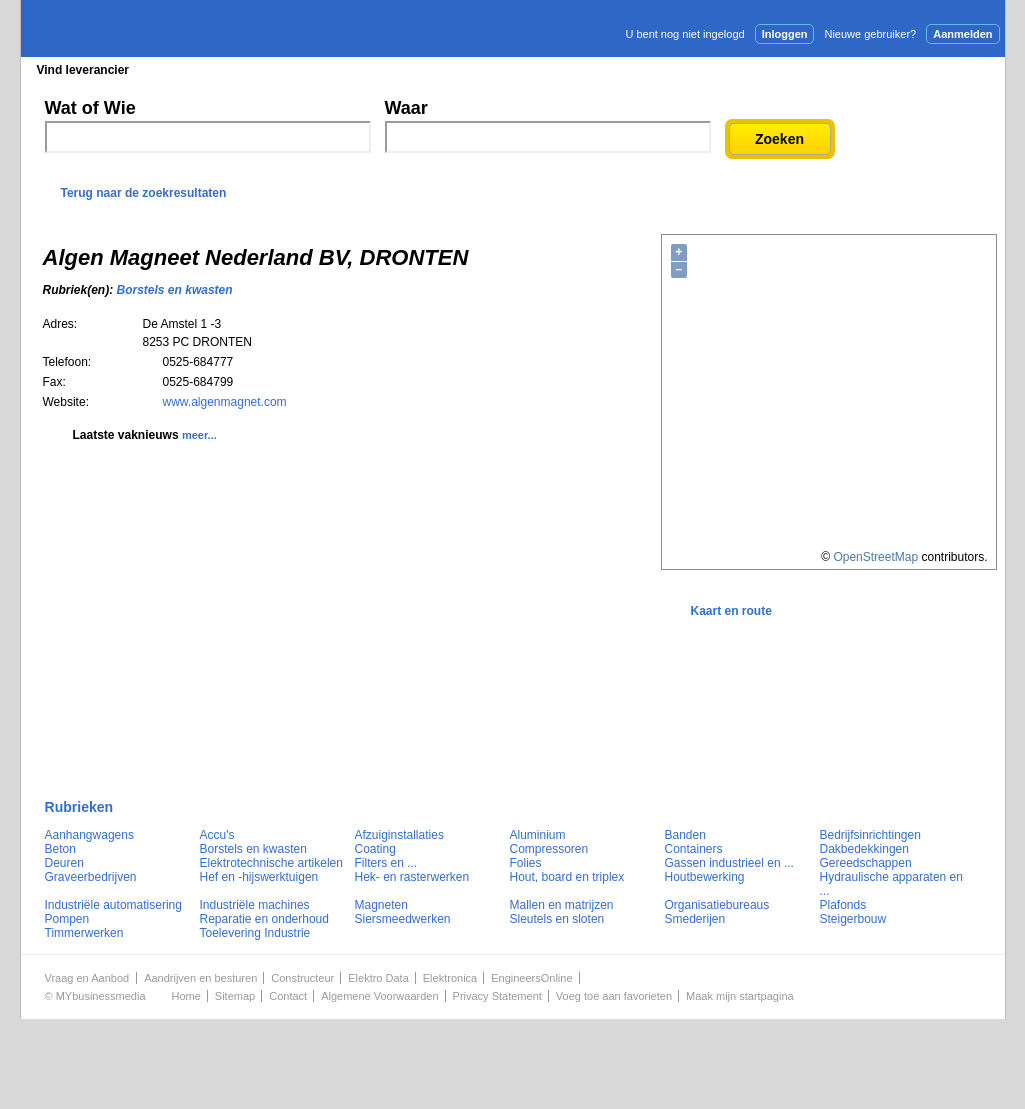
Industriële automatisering (113, 905)
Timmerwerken (84, 933)
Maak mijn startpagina (740, 996)
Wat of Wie (90, 108)
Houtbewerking (705, 877)
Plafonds (843, 905)
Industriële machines (255, 905)
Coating (375, 849)
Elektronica (450, 978)
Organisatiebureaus (717, 905)
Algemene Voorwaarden (379, 996)
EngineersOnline (531, 978)
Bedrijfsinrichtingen (870, 835)
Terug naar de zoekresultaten (144, 193)
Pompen (67, 919)
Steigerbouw (853, 919)
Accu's (217, 835)
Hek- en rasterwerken (412, 877)
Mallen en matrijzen (562, 905)
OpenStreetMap (875, 557)
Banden (685, 835)
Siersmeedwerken (403, 919)
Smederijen (695, 919)
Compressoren (549, 849)
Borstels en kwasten (175, 290)
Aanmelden (962, 34)
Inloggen (785, 34)
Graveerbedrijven (91, 877)
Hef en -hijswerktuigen (259, 877)
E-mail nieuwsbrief (666, 69)
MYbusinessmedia (101, 996)
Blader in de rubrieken (226, 70)
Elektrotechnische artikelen (271, 863)
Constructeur (302, 978)
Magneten (381, 905)
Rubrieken (79, 807)
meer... (199, 435)
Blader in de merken (379, 70)
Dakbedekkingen (864, 849)
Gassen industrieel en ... (729, 863)
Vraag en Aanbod (87, 978)
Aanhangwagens (89, 835)
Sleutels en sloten (557, 919)
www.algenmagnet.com (225, 402)
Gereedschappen (866, 863)
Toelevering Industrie (255, 933)
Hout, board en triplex (567, 877)
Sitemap (235, 996)
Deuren (64, 863)
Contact (288, 996)
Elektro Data (378, 978)
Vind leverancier (83, 70)
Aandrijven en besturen (200, 978)
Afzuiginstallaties (399, 835)
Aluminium (538, 835)
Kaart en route (731, 611)
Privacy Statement (497, 996)
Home (186, 996)
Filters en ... (386, 863)
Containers (694, 849)
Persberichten (508, 70)
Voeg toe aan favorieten (614, 996)
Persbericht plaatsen (931, 69)
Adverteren (790, 69)
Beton (60, 849)
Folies (526, 863)
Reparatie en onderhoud (264, 919)
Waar (406, 108)
